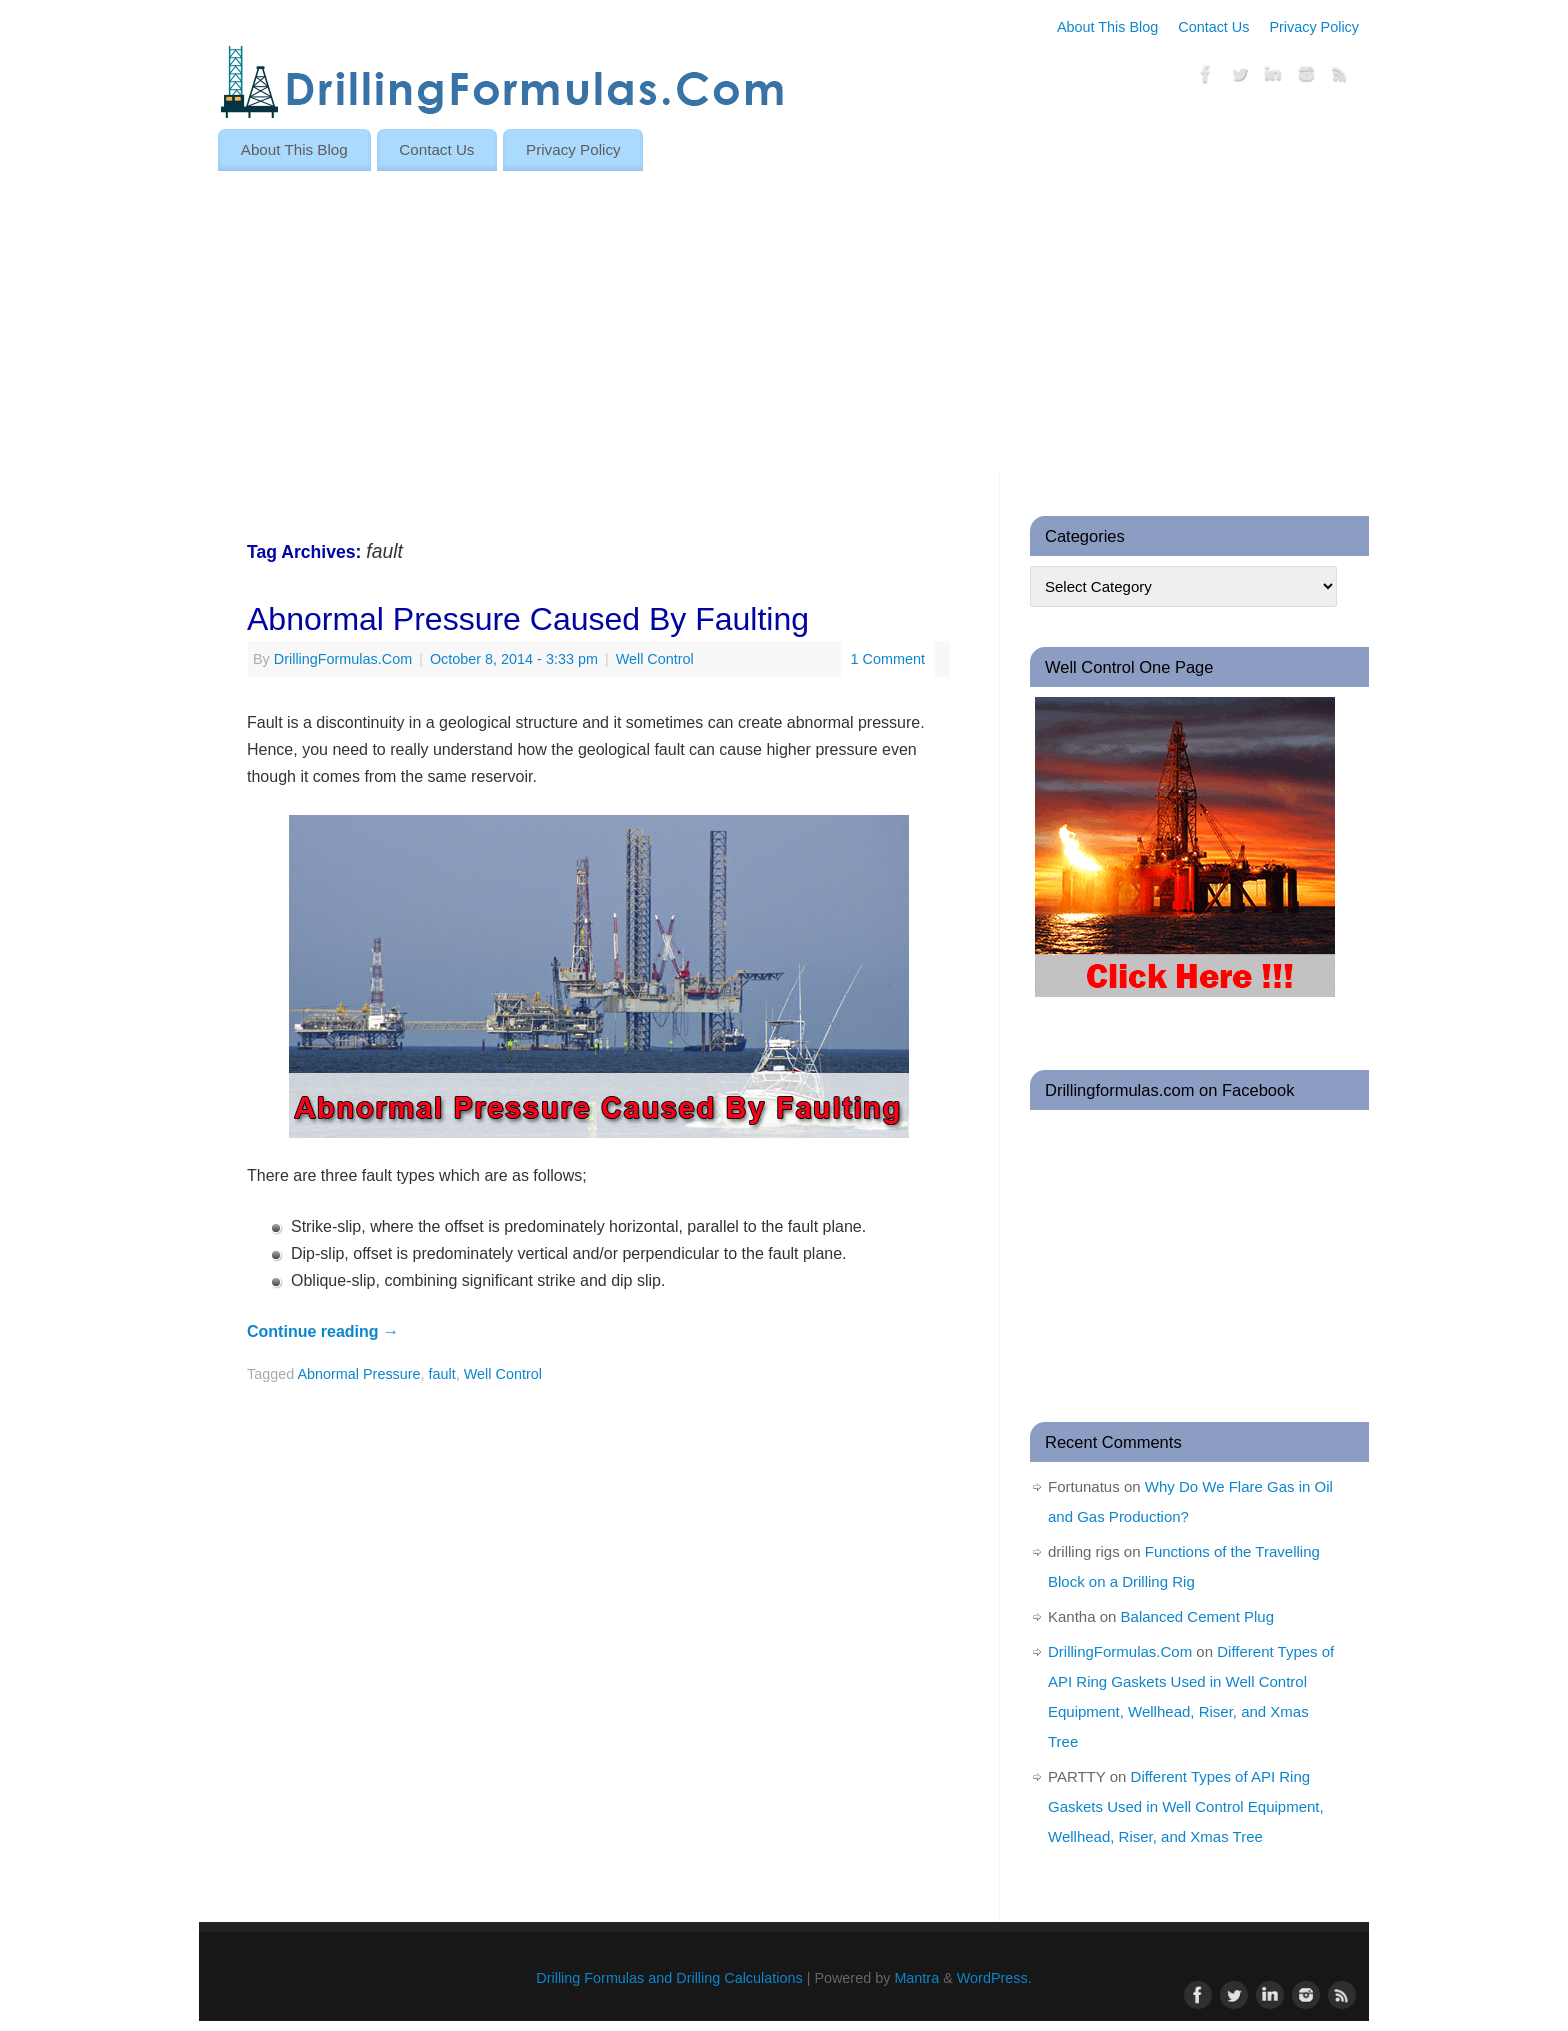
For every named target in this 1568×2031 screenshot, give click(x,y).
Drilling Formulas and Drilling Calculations (669, 1978)
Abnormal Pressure (358, 1374)
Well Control (655, 659)
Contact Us (1213, 27)
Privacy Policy (1314, 27)
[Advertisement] (784, 321)
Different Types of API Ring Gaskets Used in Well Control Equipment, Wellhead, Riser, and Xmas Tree (1186, 1806)
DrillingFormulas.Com (343, 659)
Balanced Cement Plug (1197, 1616)
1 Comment (888, 659)
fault (442, 1374)
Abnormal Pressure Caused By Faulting (528, 619)
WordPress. (994, 1978)
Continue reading (323, 1331)
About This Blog (1107, 27)
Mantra (916, 1978)
